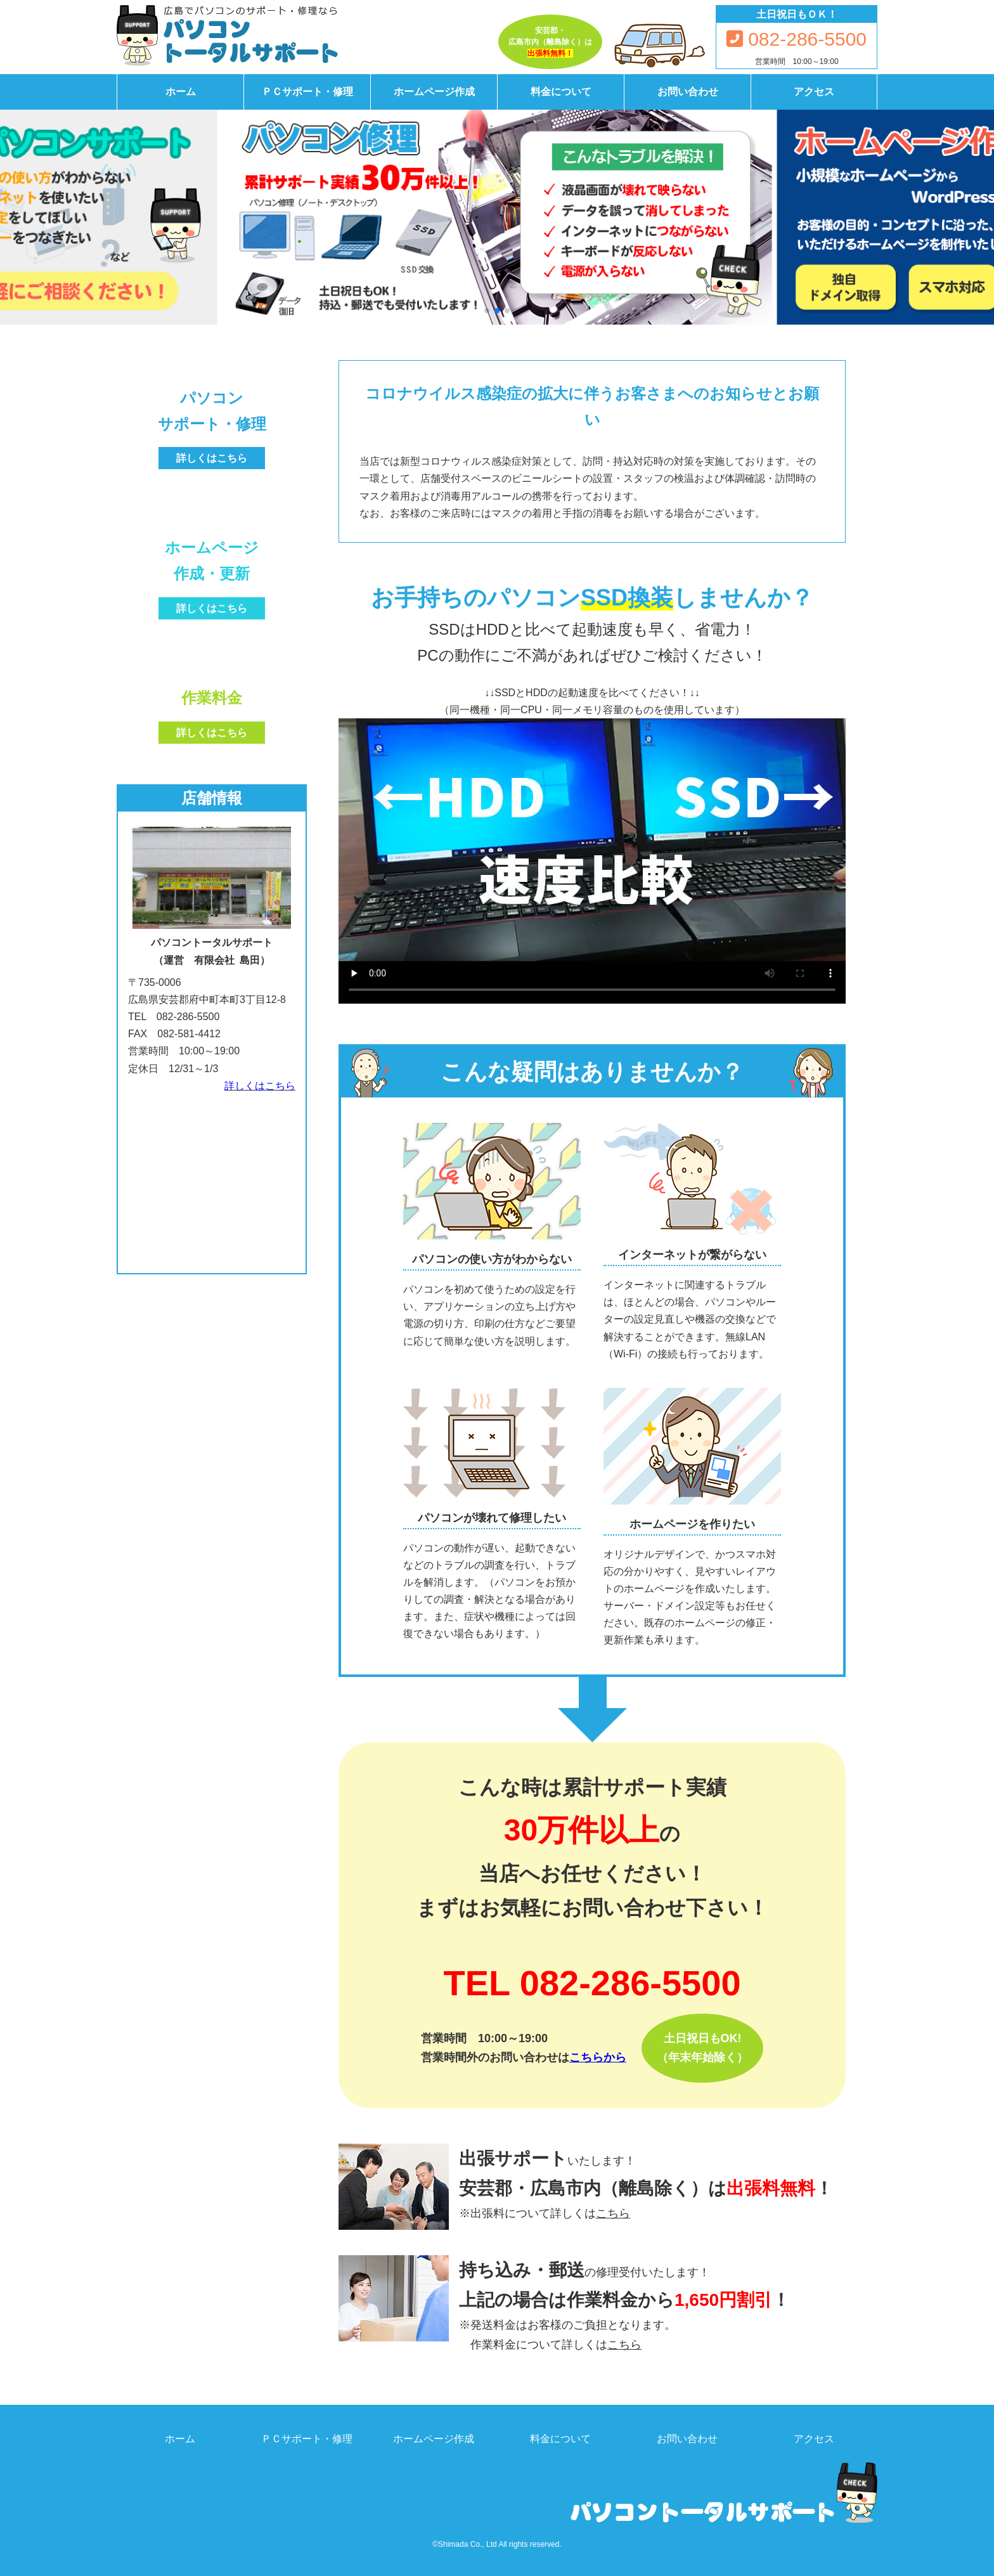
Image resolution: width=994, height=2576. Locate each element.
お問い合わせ (687, 91)
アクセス (814, 91)
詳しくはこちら (259, 1085)
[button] (486, 310)
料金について (561, 91)
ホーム (180, 91)
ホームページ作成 (434, 91)
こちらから (597, 2057)
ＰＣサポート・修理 (307, 91)
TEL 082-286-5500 (591, 1983)
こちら (613, 2213)
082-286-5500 (796, 39)
